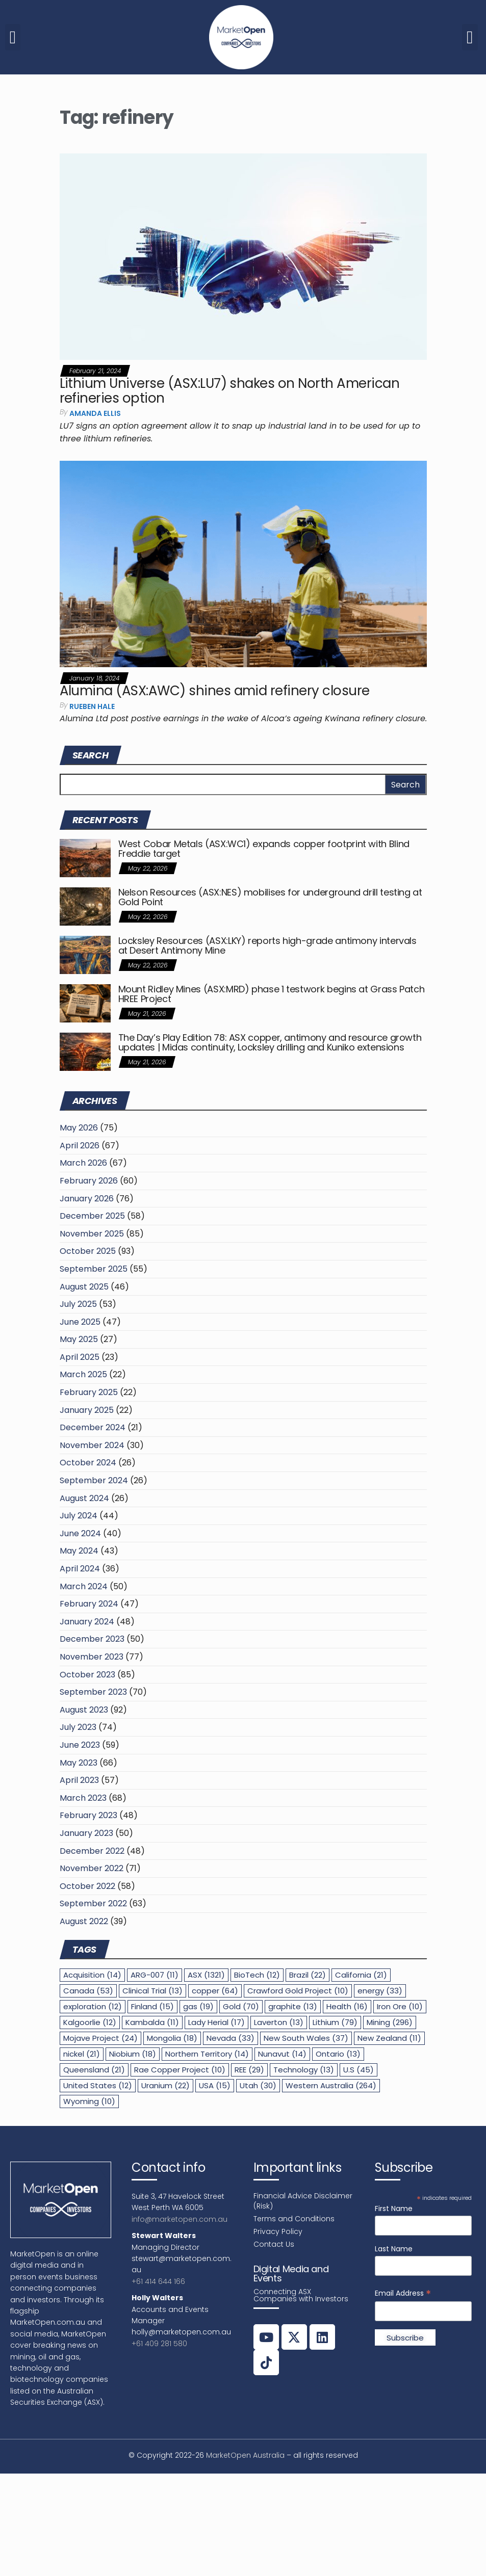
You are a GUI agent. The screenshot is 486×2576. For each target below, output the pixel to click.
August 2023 (84, 1710)
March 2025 (83, 1374)
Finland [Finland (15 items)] (152, 2006)
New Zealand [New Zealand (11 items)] (389, 2038)
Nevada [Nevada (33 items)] (230, 2038)
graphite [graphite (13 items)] (292, 2006)
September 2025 (93, 1269)
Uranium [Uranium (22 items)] (165, 2085)
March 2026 (83, 1163)
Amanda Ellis (95, 413)
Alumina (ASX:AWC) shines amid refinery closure (215, 690)
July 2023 (78, 1727)
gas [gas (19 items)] (198, 2006)
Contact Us (273, 2244)
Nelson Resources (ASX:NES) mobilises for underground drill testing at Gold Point (270, 897)
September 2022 (93, 1903)
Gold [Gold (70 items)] (241, 2006)
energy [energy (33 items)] (379, 1990)
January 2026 (87, 1198)
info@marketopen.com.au (179, 2219)
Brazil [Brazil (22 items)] (307, 1974)
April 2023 (79, 1780)
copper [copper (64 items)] (215, 1990)
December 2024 (92, 1427)
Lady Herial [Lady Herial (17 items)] (216, 2022)
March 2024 (84, 1586)
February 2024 (89, 1604)
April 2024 (80, 1568)
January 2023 (86, 1833)
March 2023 (83, 1798)
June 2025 (80, 1322)
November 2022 (91, 1868)
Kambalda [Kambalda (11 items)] (152, 2022)
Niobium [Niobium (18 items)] (132, 2053)
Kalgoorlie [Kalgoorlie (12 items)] (89, 2022)
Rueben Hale (92, 706)
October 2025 (88, 1251)
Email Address (403, 2293)
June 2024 (80, 1533)
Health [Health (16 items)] (347, 2006)
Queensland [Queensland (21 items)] (94, 2069)
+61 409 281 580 (159, 2343)
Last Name (394, 2249)
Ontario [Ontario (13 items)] (338, 2053)
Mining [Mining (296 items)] (390, 2022)
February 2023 (88, 1815)
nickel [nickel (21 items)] (81, 2053)
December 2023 (92, 1639)
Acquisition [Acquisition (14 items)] (92, 1974)
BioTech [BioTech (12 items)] (257, 1974)
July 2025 (78, 1304)
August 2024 (84, 1498)
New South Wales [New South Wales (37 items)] (306, 2038)
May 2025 (79, 1339)
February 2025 (89, 1392)
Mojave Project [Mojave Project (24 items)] (100, 2038)
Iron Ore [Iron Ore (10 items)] (400, 2006)
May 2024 (79, 1551)
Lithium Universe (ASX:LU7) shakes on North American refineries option (229, 390)
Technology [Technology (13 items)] (303, 2069)
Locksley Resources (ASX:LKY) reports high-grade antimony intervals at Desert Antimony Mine (267, 945)
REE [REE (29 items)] (249, 2069)
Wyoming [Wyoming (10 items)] (89, 2101)
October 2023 (87, 1674)
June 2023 (80, 1745)
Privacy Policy (277, 2231)
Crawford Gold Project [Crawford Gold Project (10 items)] (297, 1990)
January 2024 (87, 1621)
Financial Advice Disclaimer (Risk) (302, 2201)
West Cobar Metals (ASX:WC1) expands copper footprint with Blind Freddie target (264, 848)
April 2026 (79, 1145)
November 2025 (92, 1234)
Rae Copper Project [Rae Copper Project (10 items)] (179, 2069)
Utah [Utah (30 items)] (258, 2085)
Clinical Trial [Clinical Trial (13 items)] (152, 1990)
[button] (12, 37)
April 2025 (79, 1357)
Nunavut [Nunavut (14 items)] (282, 2053)
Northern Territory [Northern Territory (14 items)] (207, 2053)
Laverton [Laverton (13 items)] (278, 2022)
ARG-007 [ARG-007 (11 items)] (154, 1974)
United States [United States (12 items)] (97, 2085)
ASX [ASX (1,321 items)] (206, 1974)
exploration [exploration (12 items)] (92, 2006)
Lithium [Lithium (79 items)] (335, 2022)
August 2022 (84, 1921)
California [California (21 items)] (361, 1974)
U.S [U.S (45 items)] (358, 2069)
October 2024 (88, 1462)
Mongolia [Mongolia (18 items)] (172, 2038)
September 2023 (93, 1692)
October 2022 (87, 1886)
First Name (394, 2208)
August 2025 (84, 1287)
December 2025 (92, 1216)
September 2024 (94, 1480)
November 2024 (92, 1445)
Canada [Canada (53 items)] (88, 1990)
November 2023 (91, 1657)
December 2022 (92, 1851)
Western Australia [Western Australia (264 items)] (331, 2085)
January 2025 (87, 1410)
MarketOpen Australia (245, 2455)
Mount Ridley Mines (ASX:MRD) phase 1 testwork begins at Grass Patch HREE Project (271, 994)
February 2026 (89, 1181)
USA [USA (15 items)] (215, 2085)
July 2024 (78, 1515)
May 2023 (78, 1763)
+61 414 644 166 (158, 2281)
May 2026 (79, 1128)
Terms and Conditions (294, 2219)
